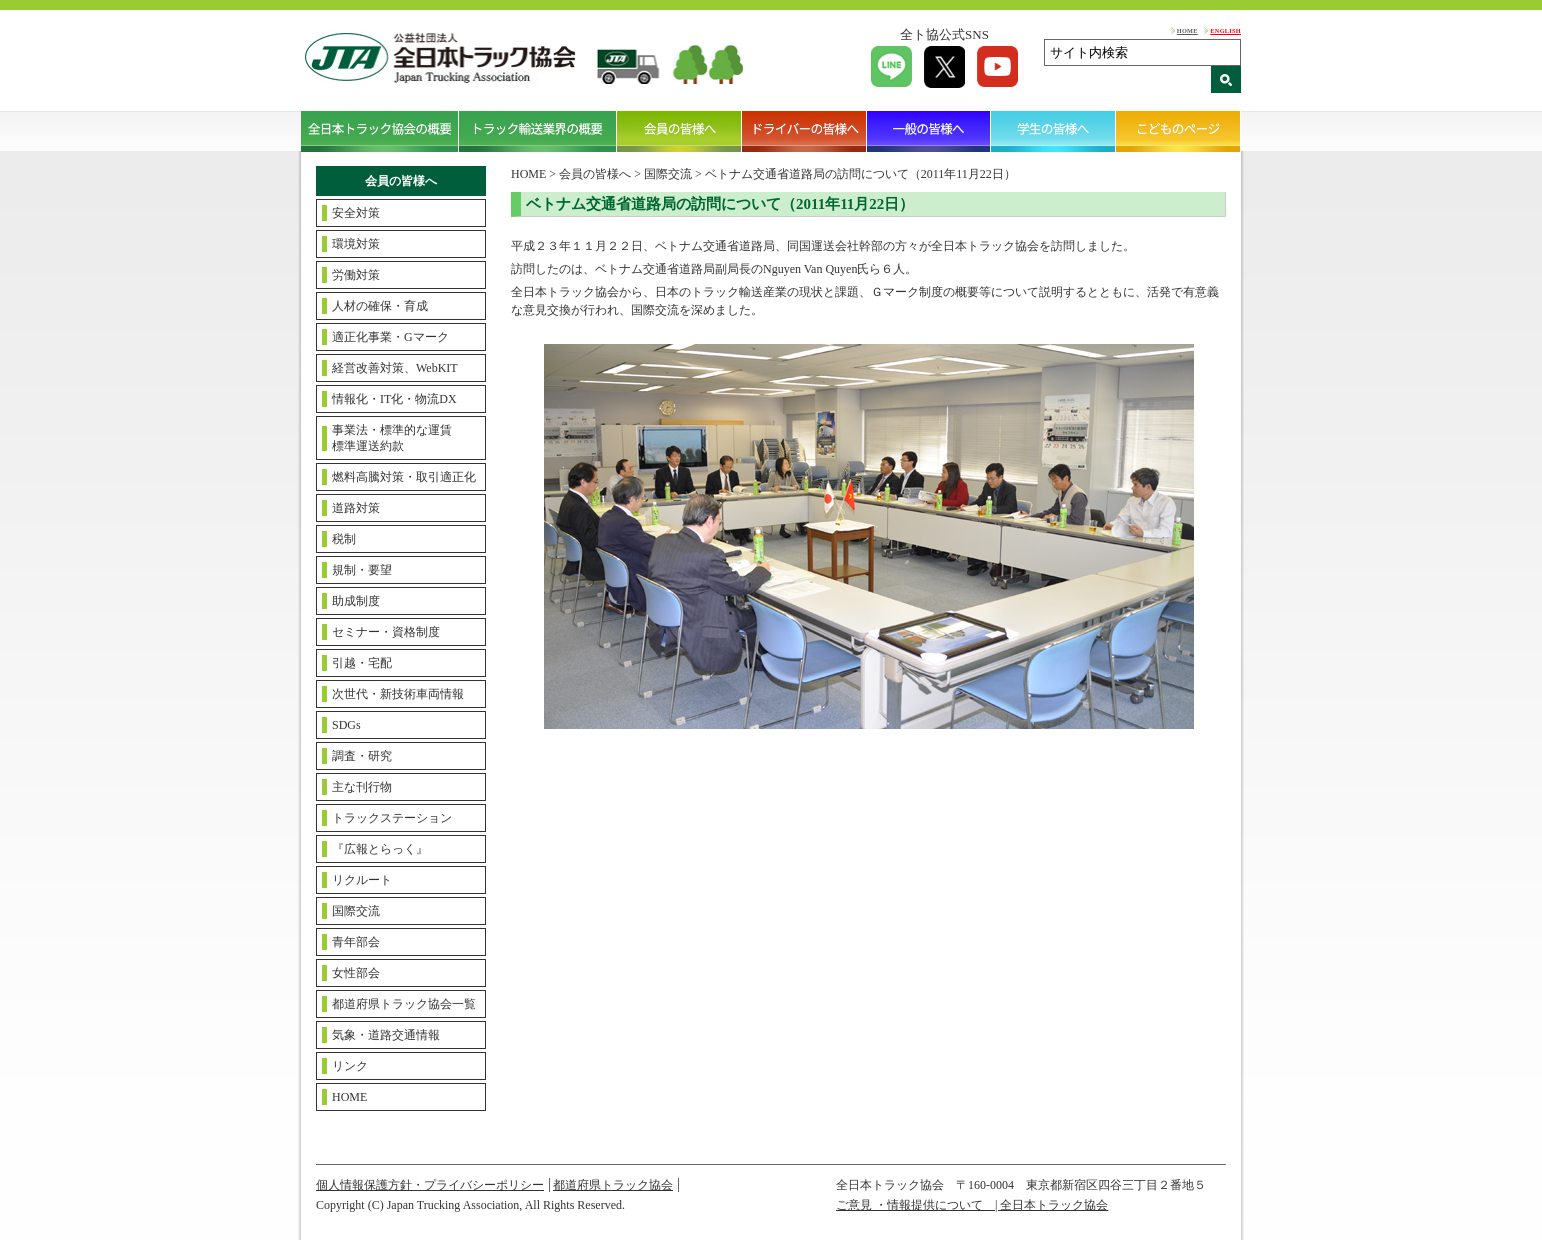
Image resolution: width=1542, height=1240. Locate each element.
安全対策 (356, 213)
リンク (350, 1066)
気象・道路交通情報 (386, 1035)
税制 (344, 539)
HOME (1187, 30)
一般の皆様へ (929, 131)
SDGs (346, 725)
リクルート (362, 880)
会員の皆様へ (679, 131)
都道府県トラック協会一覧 (404, 1004)
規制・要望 (362, 570)
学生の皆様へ (1053, 131)
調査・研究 (362, 756)
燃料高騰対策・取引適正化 (404, 477)
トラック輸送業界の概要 (538, 131)
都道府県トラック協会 (613, 1185)
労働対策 (356, 275)
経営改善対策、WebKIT (395, 368)
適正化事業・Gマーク (390, 337)
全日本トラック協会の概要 (380, 131)
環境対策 (356, 244)
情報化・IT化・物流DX (394, 399)
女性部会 (356, 973)
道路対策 (356, 508)
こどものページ (1178, 131)
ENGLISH (1225, 30)
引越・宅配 (362, 663)
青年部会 (356, 942)
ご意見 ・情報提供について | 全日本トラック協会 (972, 1205)
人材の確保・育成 (380, 306)
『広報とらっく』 (380, 849)
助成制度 (356, 601)
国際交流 (356, 911)
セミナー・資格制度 (386, 632)
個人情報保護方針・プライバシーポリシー (430, 1185)
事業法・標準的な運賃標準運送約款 (392, 438)
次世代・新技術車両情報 (398, 694)
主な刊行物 (362, 787)
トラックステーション (392, 818)
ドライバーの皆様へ (804, 131)
